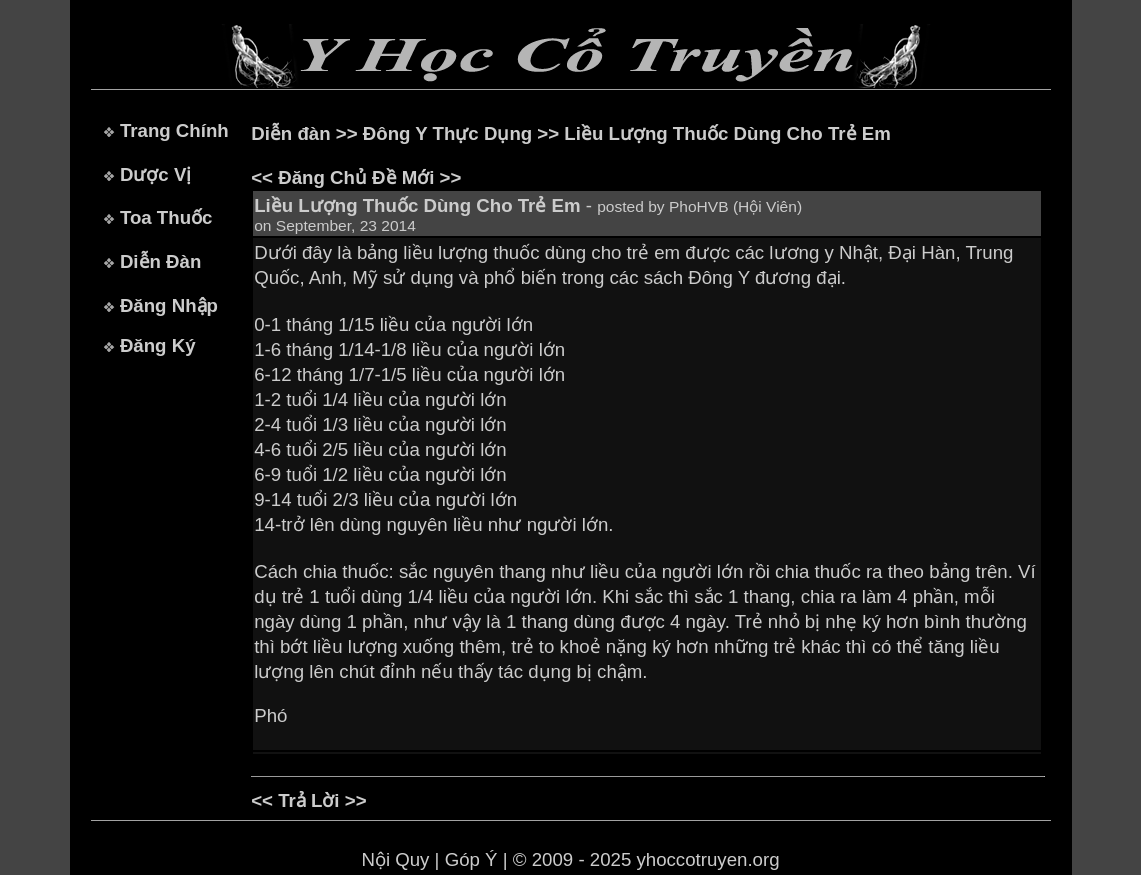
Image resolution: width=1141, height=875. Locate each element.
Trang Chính (174, 130)
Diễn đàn (290, 133)
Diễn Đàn (160, 261)
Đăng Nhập (169, 305)
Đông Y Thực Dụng (447, 133)
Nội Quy (395, 859)
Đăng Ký (158, 345)
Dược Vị (155, 174)
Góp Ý (471, 859)
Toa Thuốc (166, 217)
